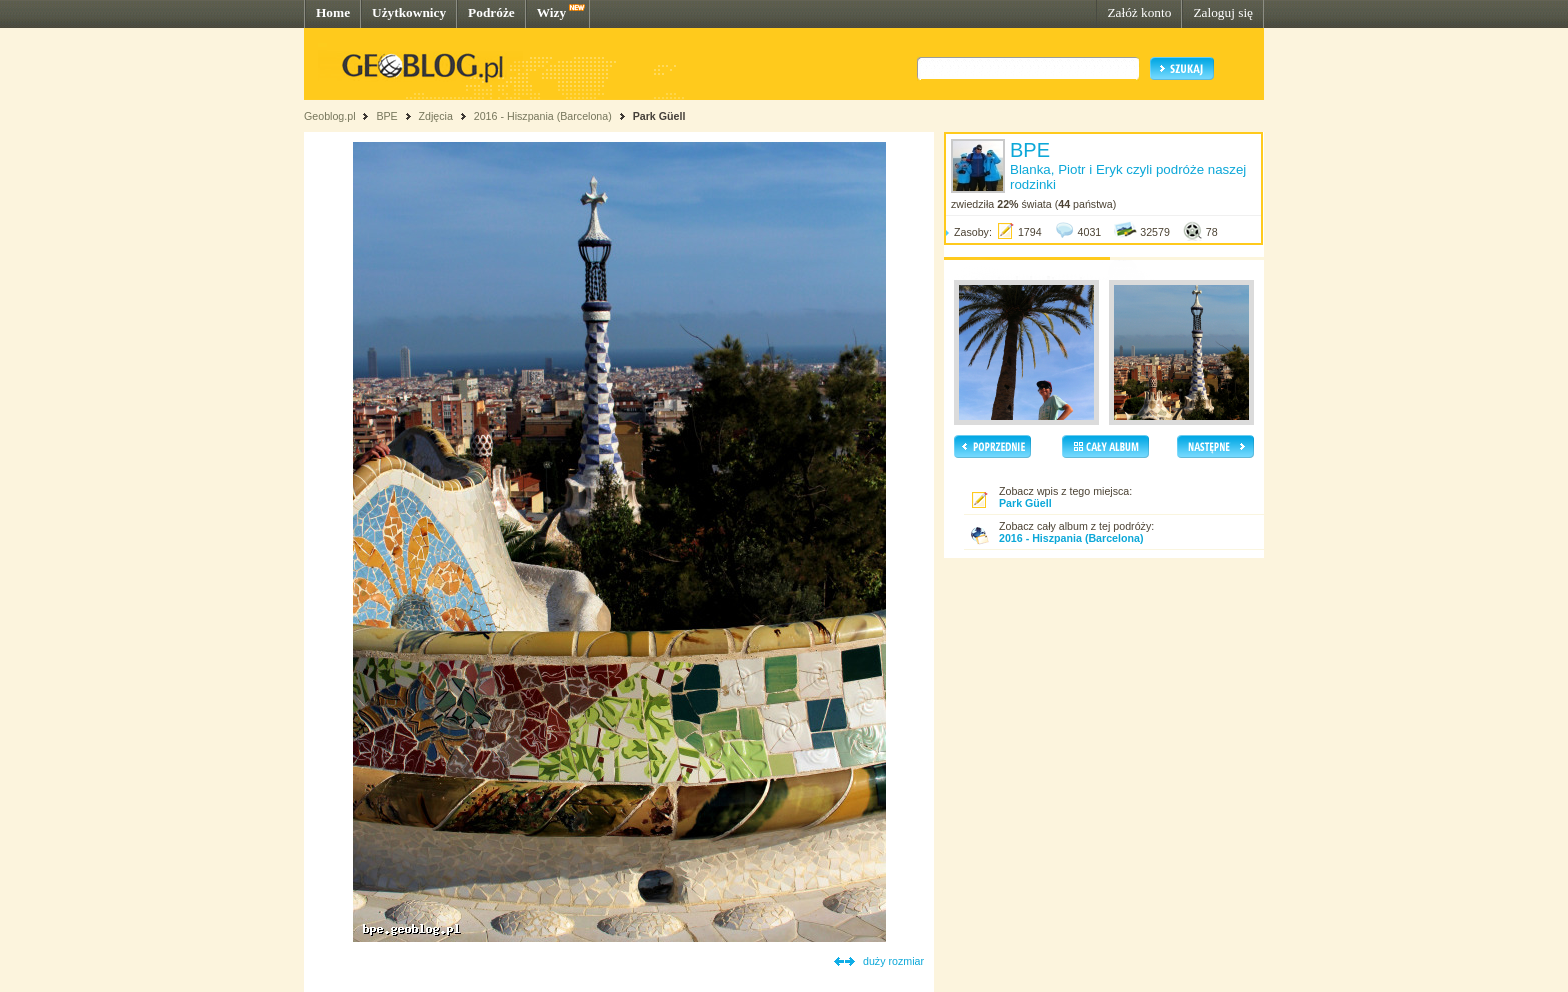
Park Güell (659, 116)
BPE (386, 116)
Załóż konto (1139, 12)
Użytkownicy (409, 12)
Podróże (491, 12)
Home (333, 12)
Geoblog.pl (330, 116)
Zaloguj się (1223, 12)
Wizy (551, 12)
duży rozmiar (893, 961)
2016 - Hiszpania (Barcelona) (543, 116)
